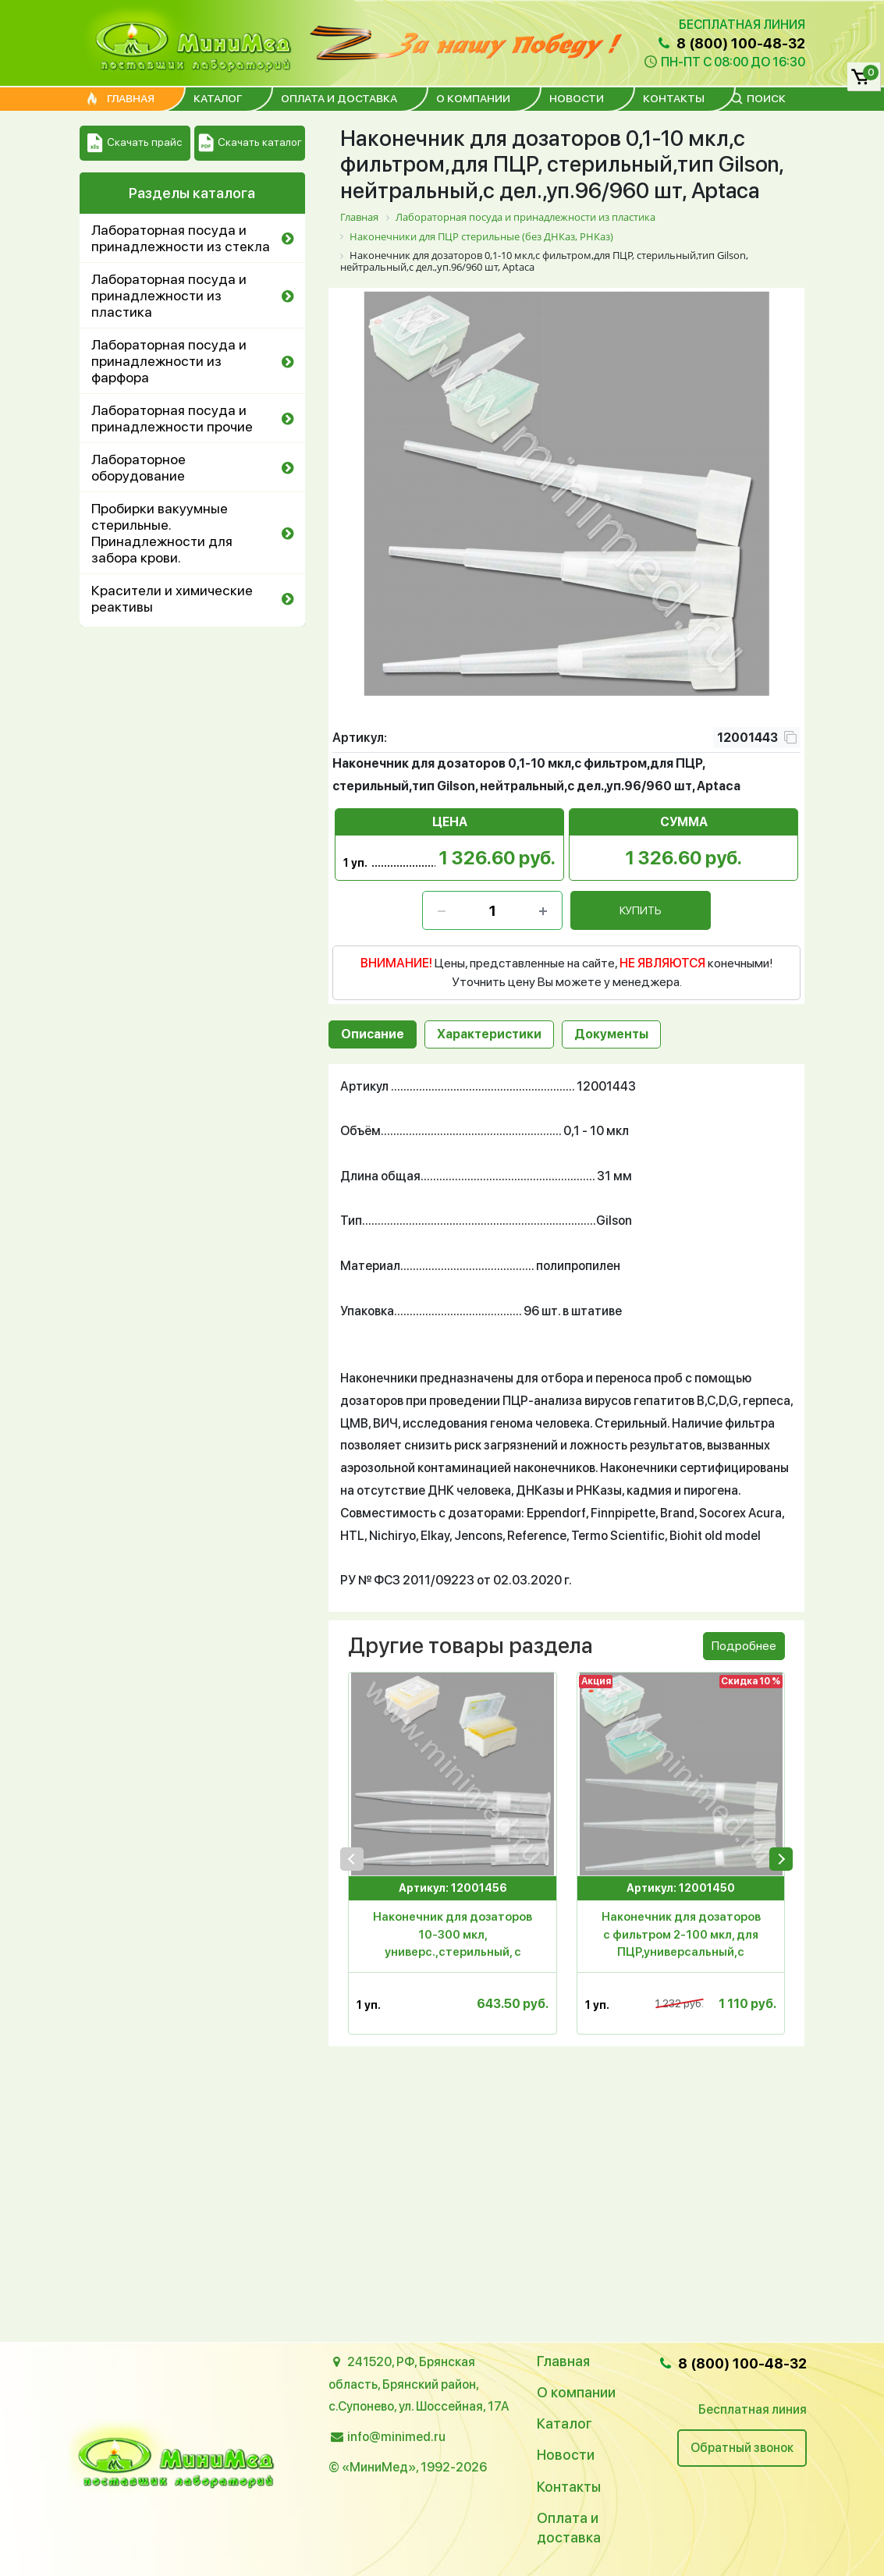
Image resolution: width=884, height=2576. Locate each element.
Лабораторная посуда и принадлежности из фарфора (169, 360)
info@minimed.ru (396, 2436)
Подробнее (744, 1645)
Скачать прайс (134, 143)
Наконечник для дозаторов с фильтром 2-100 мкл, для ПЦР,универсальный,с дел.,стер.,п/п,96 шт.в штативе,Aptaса (681, 1937)
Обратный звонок (742, 2447)
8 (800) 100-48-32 (729, 43)
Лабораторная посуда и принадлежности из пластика (169, 295)
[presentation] (352, 1859)
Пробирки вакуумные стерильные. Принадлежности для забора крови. (162, 533)
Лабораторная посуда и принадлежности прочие (172, 418)
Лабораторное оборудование (138, 467)
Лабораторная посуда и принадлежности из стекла (180, 238)
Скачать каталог (250, 143)
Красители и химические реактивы (172, 598)
